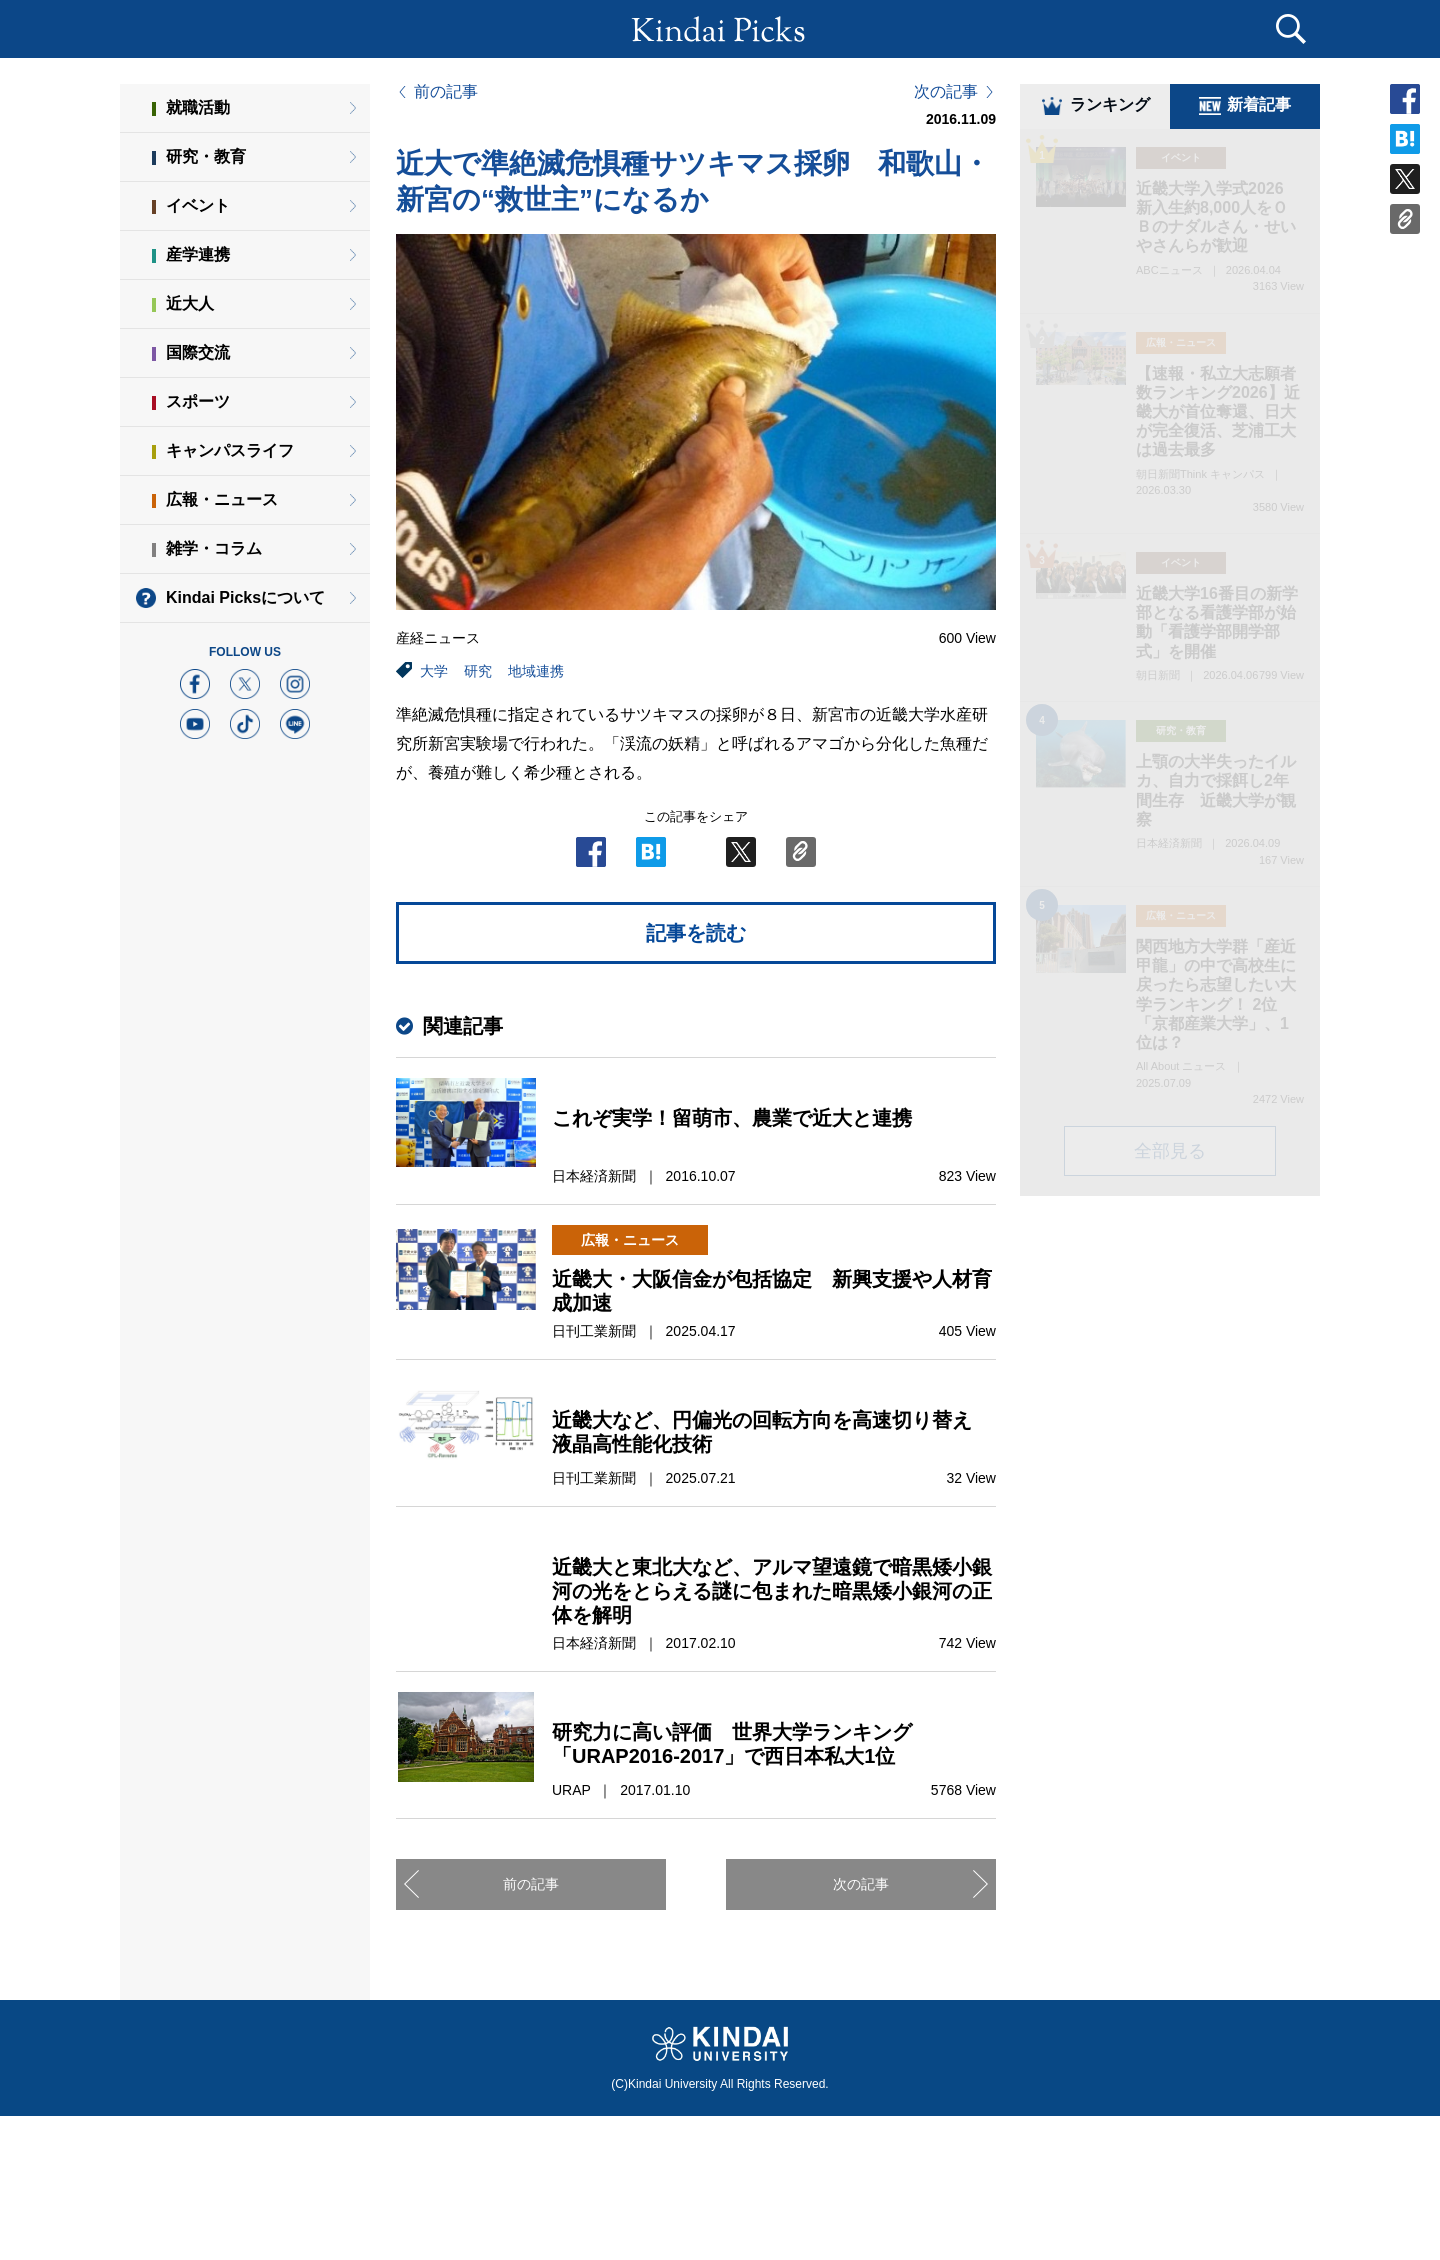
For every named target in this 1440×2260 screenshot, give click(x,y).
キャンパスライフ (230, 450)
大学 (434, 671)
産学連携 (198, 254)
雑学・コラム (214, 548)
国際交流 (198, 352)
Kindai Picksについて (245, 597)
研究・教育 (206, 156)
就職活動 (198, 107)
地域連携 (536, 671)
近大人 (190, 303)
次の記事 (946, 92)
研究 (478, 671)
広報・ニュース (222, 499)
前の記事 (446, 92)
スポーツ (198, 401)
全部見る (1170, 1154)
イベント (198, 205)
